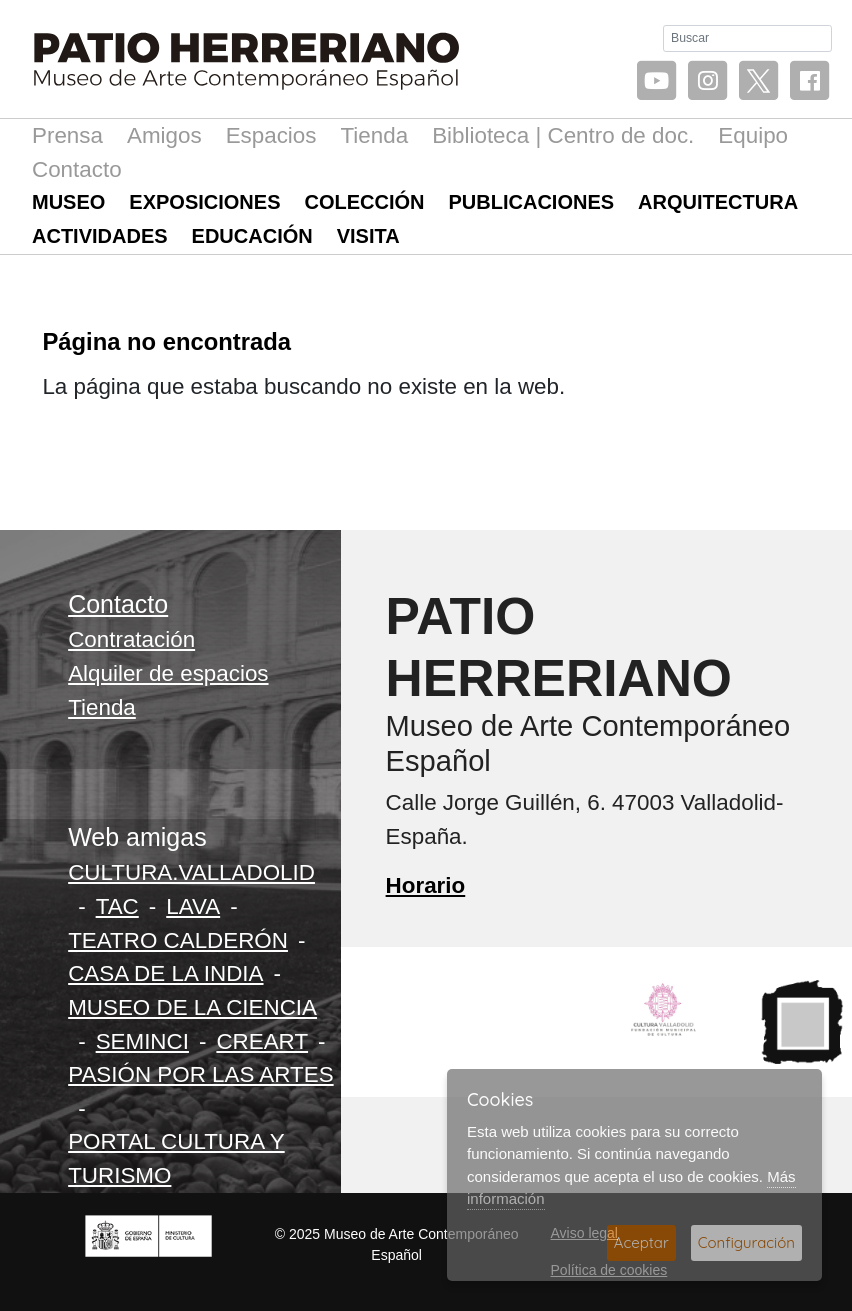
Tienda (374, 135)
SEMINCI (142, 1041)
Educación (252, 236)
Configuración (746, 1242)
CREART (262, 1041)
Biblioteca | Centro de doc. (563, 135)
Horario (426, 885)
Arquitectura (718, 202)
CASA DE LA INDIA (165, 973)
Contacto (77, 169)
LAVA (193, 906)
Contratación (131, 639)
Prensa (67, 135)
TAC (117, 906)
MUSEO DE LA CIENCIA (192, 1007)
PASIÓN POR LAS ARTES (200, 1074)
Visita (368, 236)
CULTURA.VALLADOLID (191, 872)
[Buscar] (747, 38)
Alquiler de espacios (168, 673)
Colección (365, 202)
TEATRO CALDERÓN (178, 940)
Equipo (753, 135)
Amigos (164, 135)
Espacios (271, 135)
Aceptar (641, 1242)
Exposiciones (204, 202)
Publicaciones (532, 202)
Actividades (100, 236)
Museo (68, 202)
